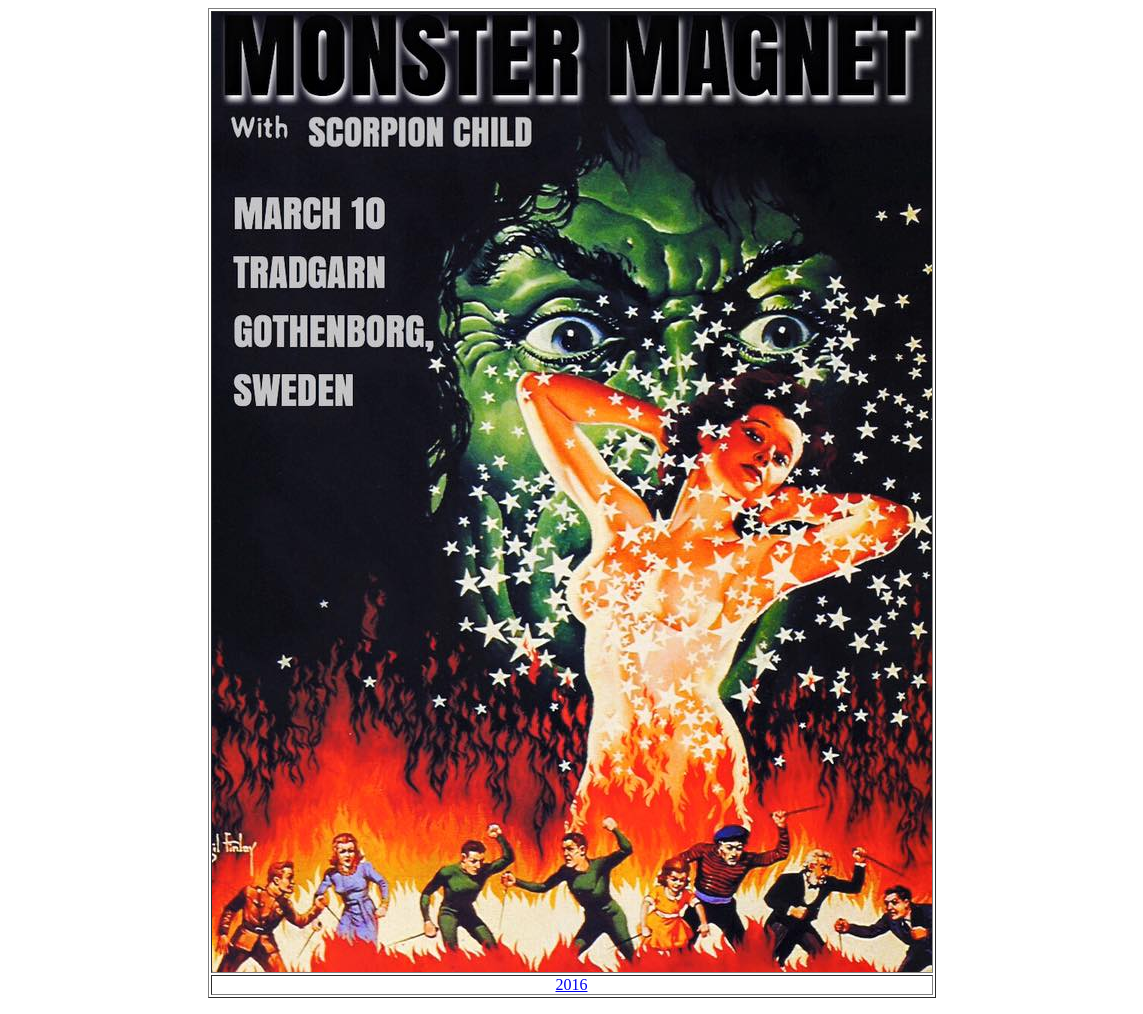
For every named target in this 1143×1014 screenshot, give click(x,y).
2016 (572, 984)
